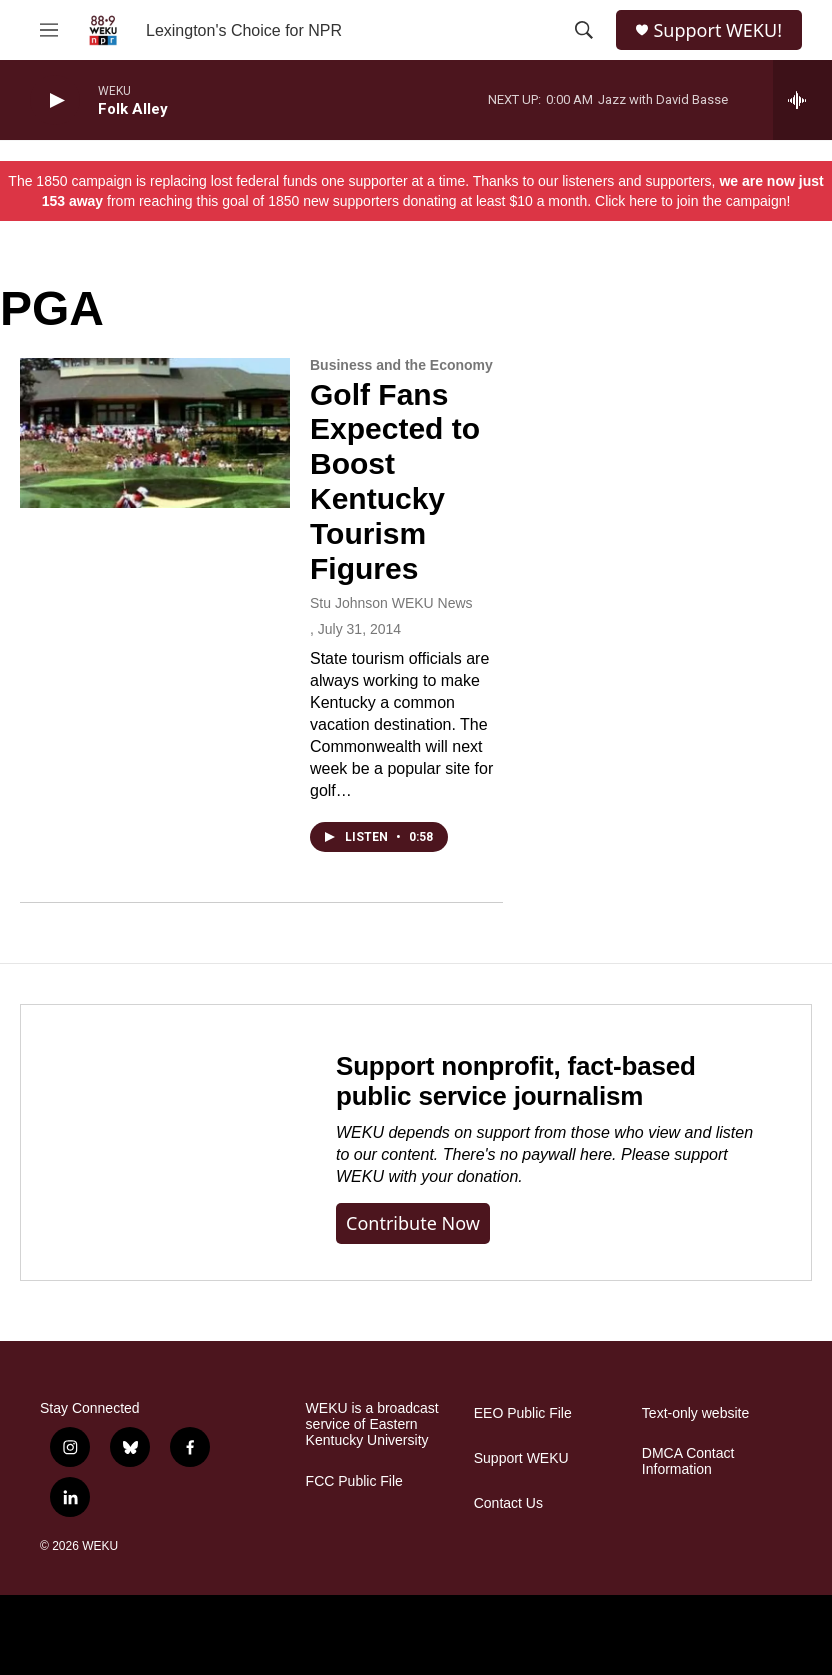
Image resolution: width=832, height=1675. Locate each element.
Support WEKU (521, 1458)
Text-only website (695, 1413)
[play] (55, 100)
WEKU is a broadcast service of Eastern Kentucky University (372, 1424)
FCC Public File (354, 1481)
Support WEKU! (717, 30)
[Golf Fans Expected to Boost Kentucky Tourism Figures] (155, 433)
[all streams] (802, 100)
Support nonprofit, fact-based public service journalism (516, 1081)
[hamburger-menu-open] (49, 30)
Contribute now (413, 1223)
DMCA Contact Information (688, 1461)
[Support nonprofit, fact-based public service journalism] (158, 1142)
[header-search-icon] (584, 30)
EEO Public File (523, 1413)
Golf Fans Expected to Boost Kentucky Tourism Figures (395, 481)
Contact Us (508, 1503)
